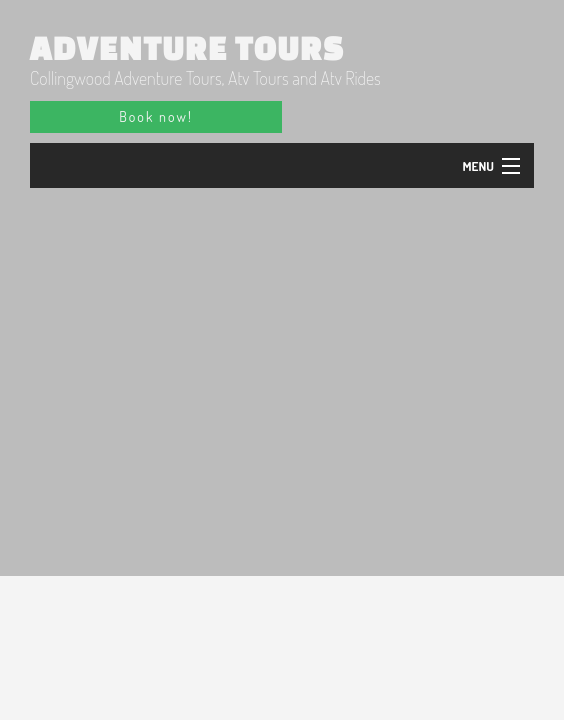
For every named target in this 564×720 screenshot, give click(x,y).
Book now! (155, 116)
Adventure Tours (187, 48)
